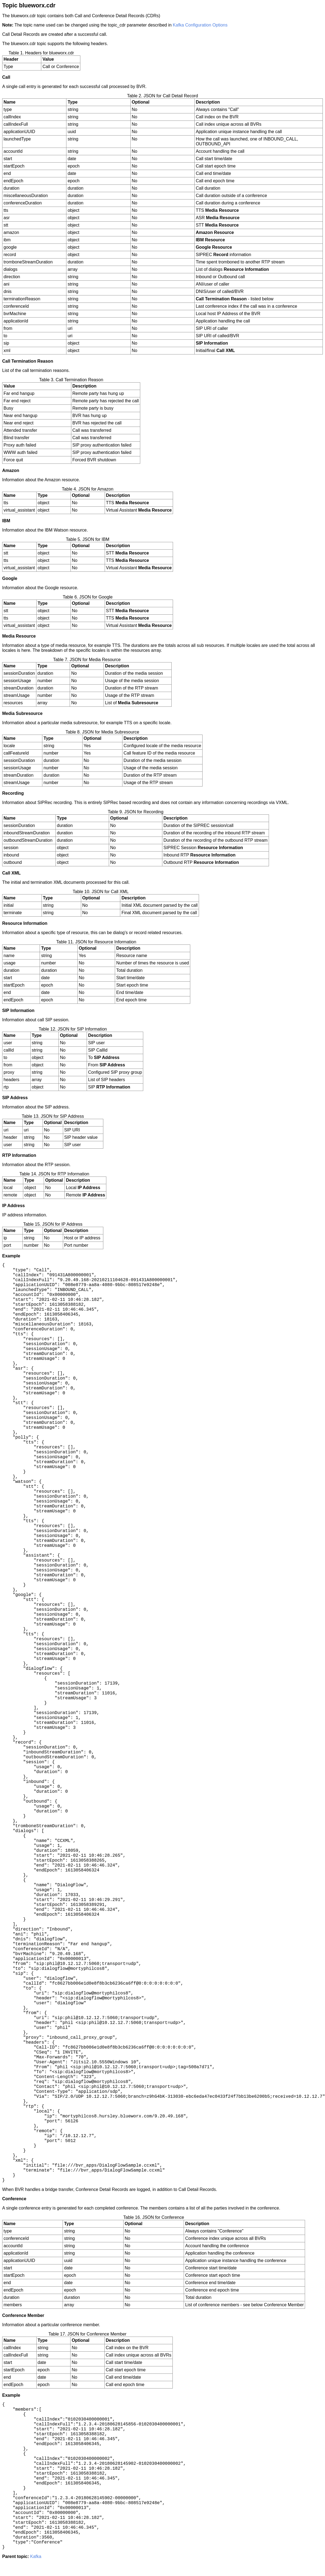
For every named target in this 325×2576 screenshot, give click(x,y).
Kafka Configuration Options (200, 25)
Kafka (35, 2556)
